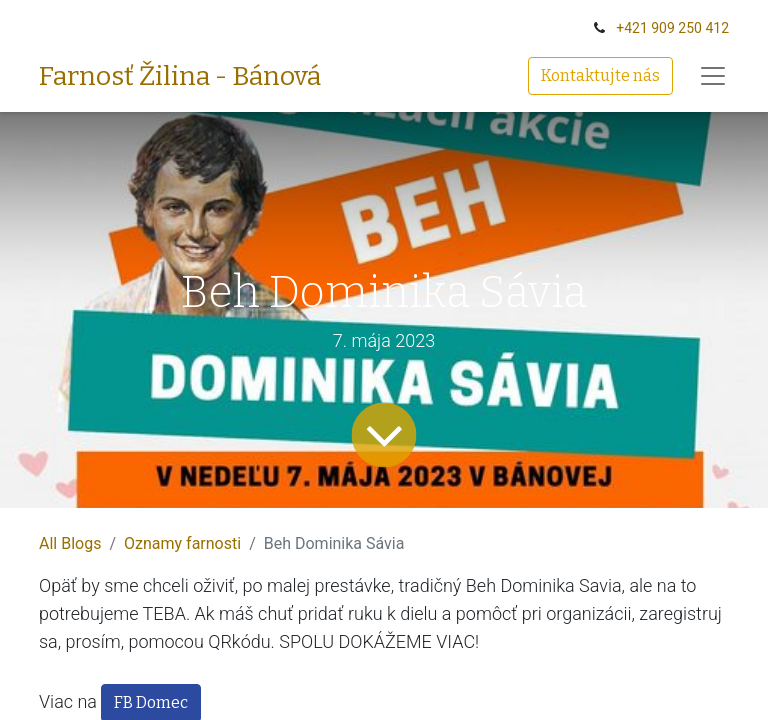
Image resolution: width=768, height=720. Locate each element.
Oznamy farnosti (182, 543)
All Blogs (70, 543)
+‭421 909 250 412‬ (672, 28)
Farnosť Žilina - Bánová (180, 76)
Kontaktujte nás (600, 75)
